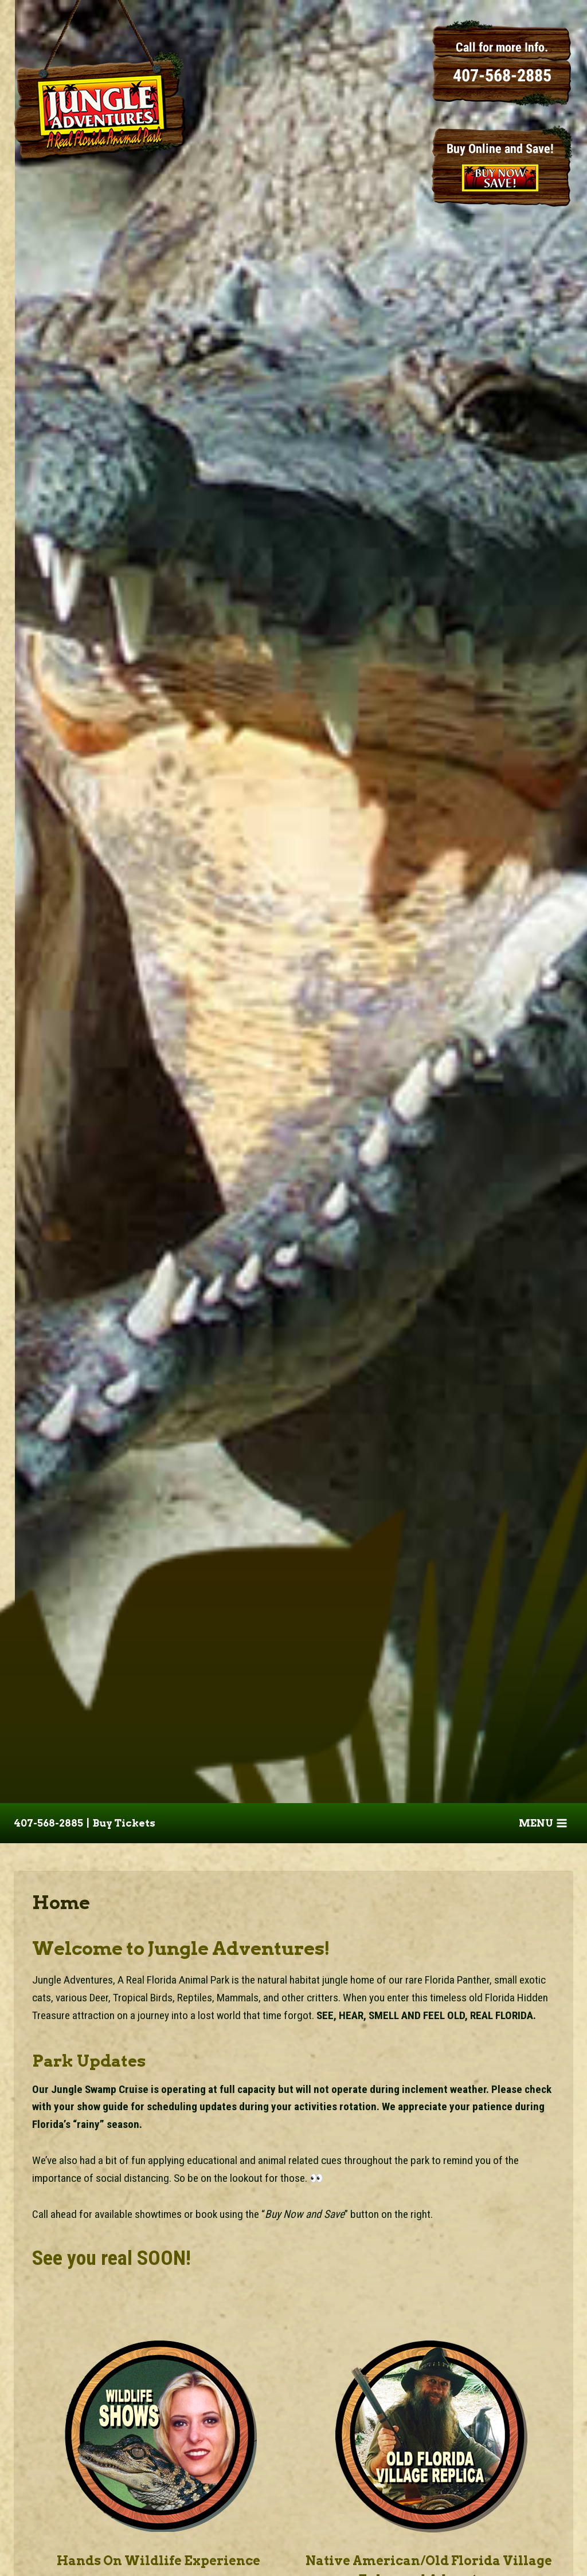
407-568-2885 (48, 1823)
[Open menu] (543, 1823)
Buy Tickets (124, 1823)
